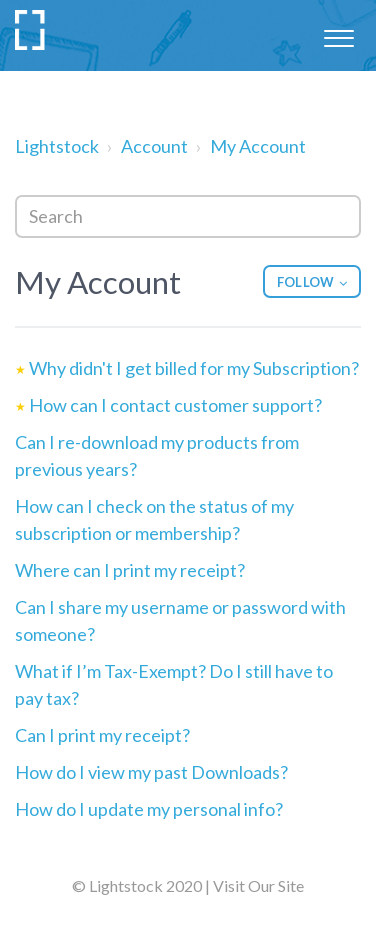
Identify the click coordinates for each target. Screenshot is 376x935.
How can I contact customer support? (175, 405)
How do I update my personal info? (149, 809)
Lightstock (57, 146)
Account (154, 146)
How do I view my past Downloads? (151, 772)
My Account (258, 146)
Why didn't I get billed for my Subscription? (194, 368)
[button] (338, 35)
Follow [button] (305, 282)
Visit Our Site (258, 885)
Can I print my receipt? (102, 735)
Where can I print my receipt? (130, 570)
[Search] (188, 216)
